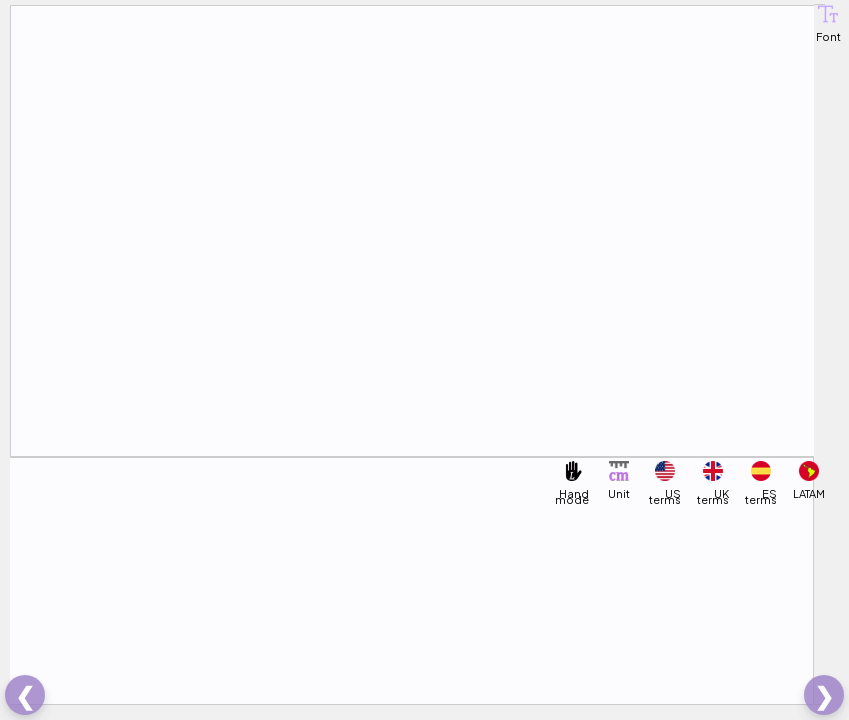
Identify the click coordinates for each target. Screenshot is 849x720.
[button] (828, 14)
